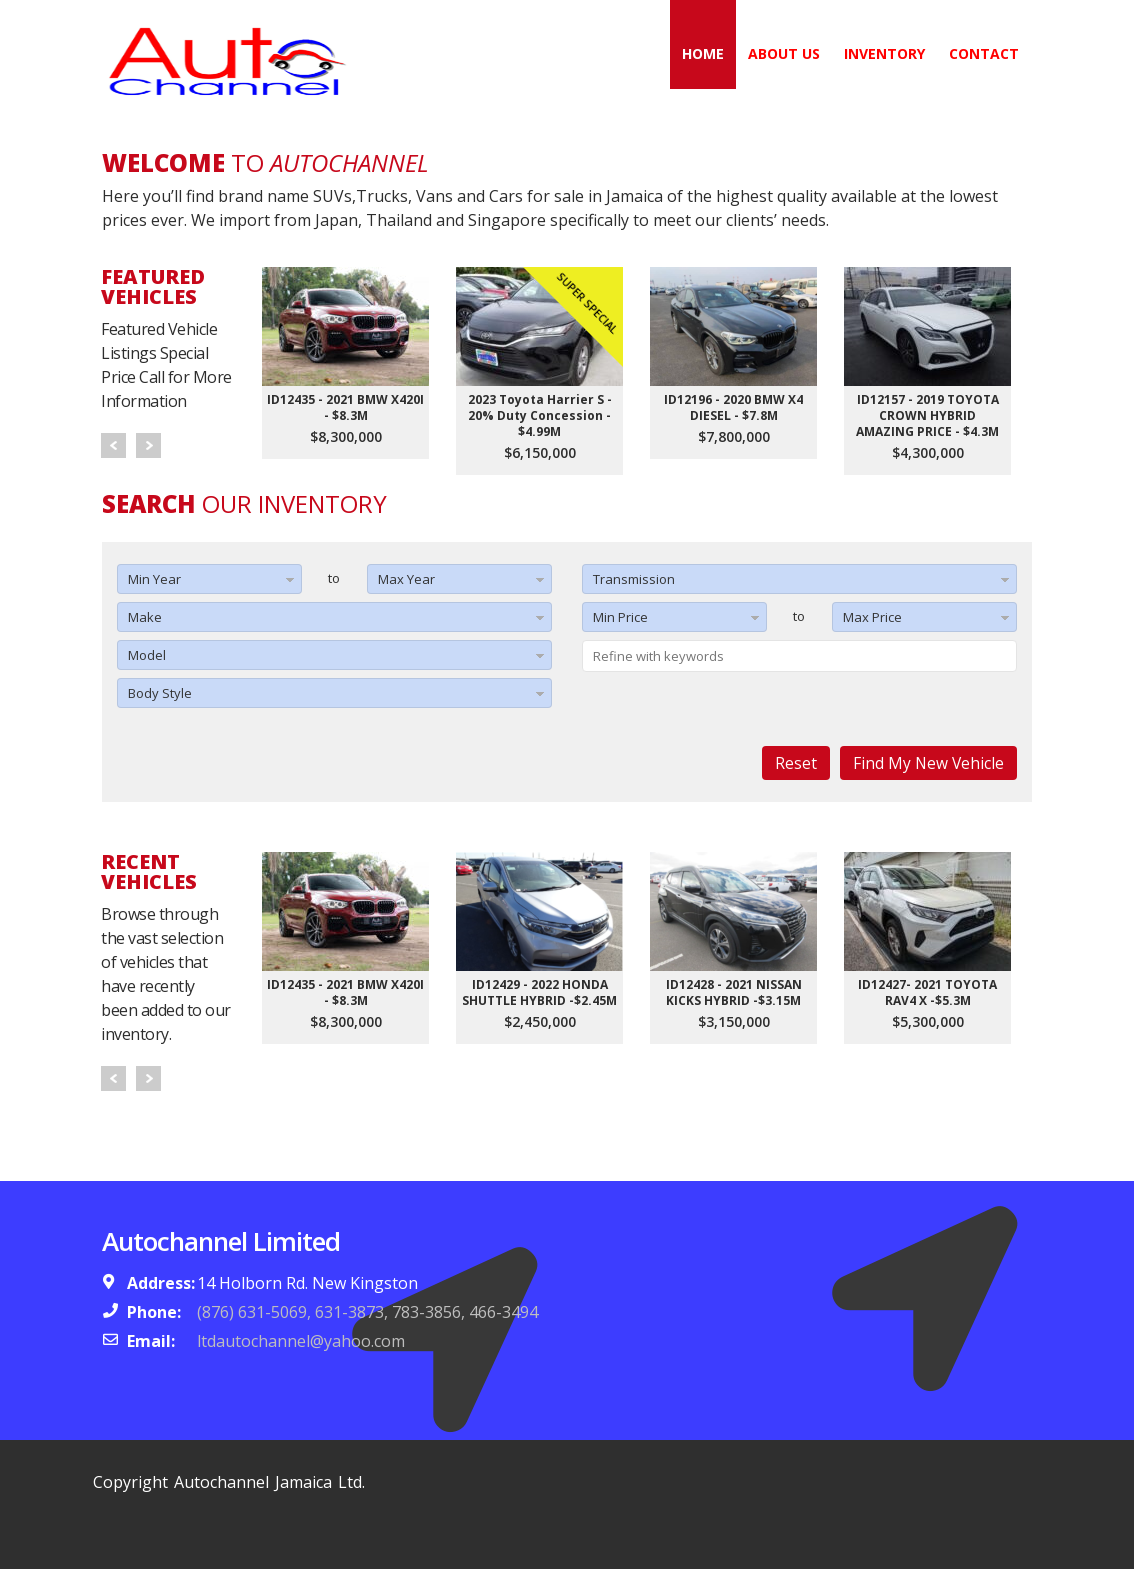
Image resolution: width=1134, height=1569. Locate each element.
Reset (796, 763)
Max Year (406, 579)
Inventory (884, 53)
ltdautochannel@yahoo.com (301, 1341)
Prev (113, 445)
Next (148, 445)
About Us (784, 53)
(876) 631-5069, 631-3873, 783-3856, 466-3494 (367, 1312)
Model (147, 655)
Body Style (160, 693)
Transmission (634, 579)
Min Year (154, 579)
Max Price (872, 617)
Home (703, 53)
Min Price (620, 617)
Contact (984, 53)
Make (145, 617)
